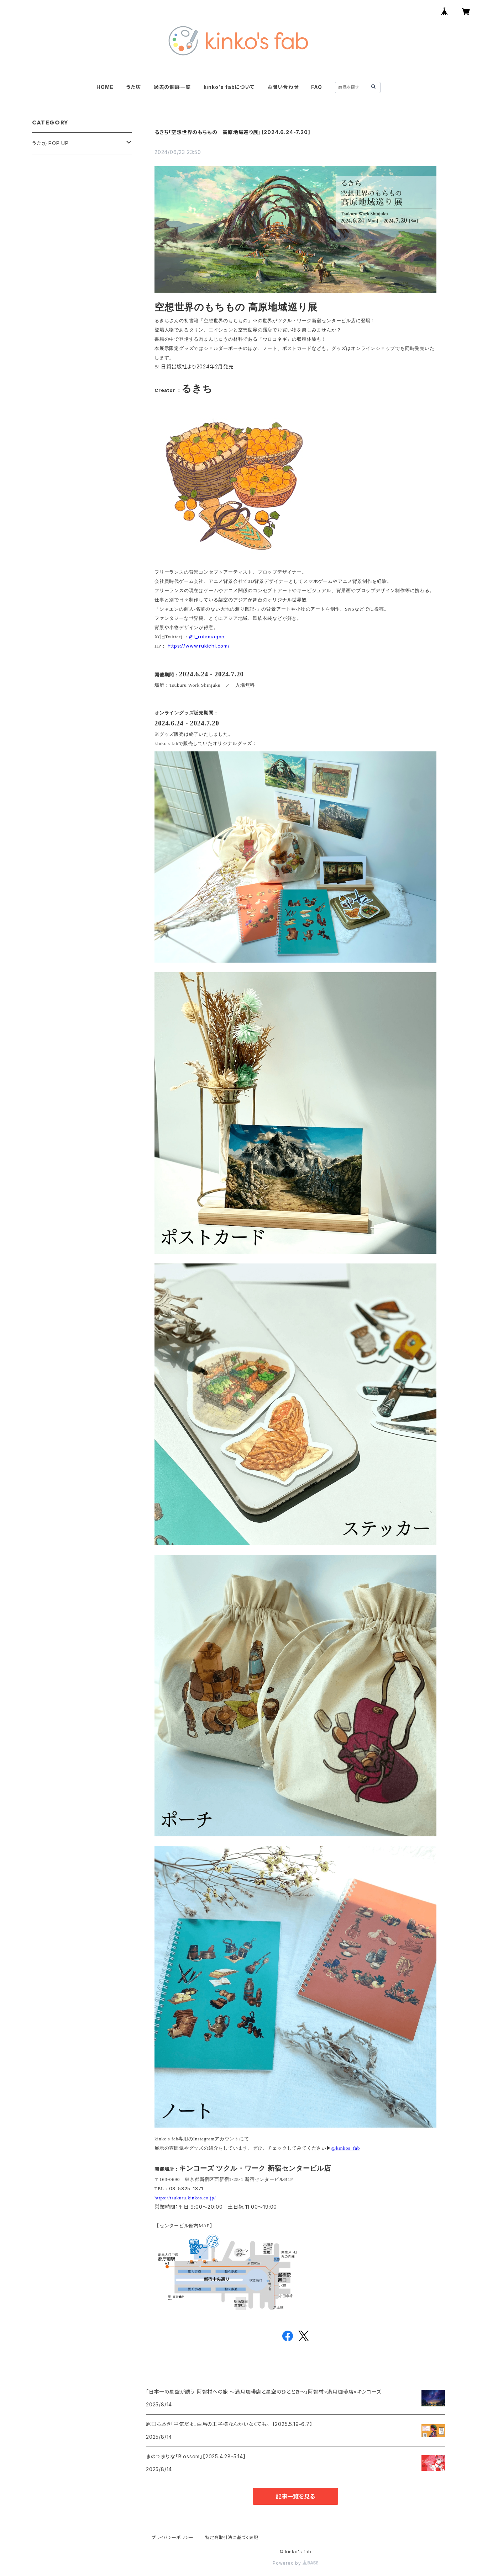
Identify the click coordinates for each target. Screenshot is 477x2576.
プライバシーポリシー (173, 2537)
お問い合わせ (283, 87)
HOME (104, 87)
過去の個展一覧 (172, 87)
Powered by (295, 2563)
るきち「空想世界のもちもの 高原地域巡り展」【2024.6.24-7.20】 (232, 132)
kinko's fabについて (229, 87)
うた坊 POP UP (50, 143)
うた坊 (133, 87)
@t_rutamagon (207, 636)
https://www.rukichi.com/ (199, 646)
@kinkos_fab (345, 2148)
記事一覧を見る (295, 2496)
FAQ (316, 87)
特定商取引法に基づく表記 (231, 2537)
